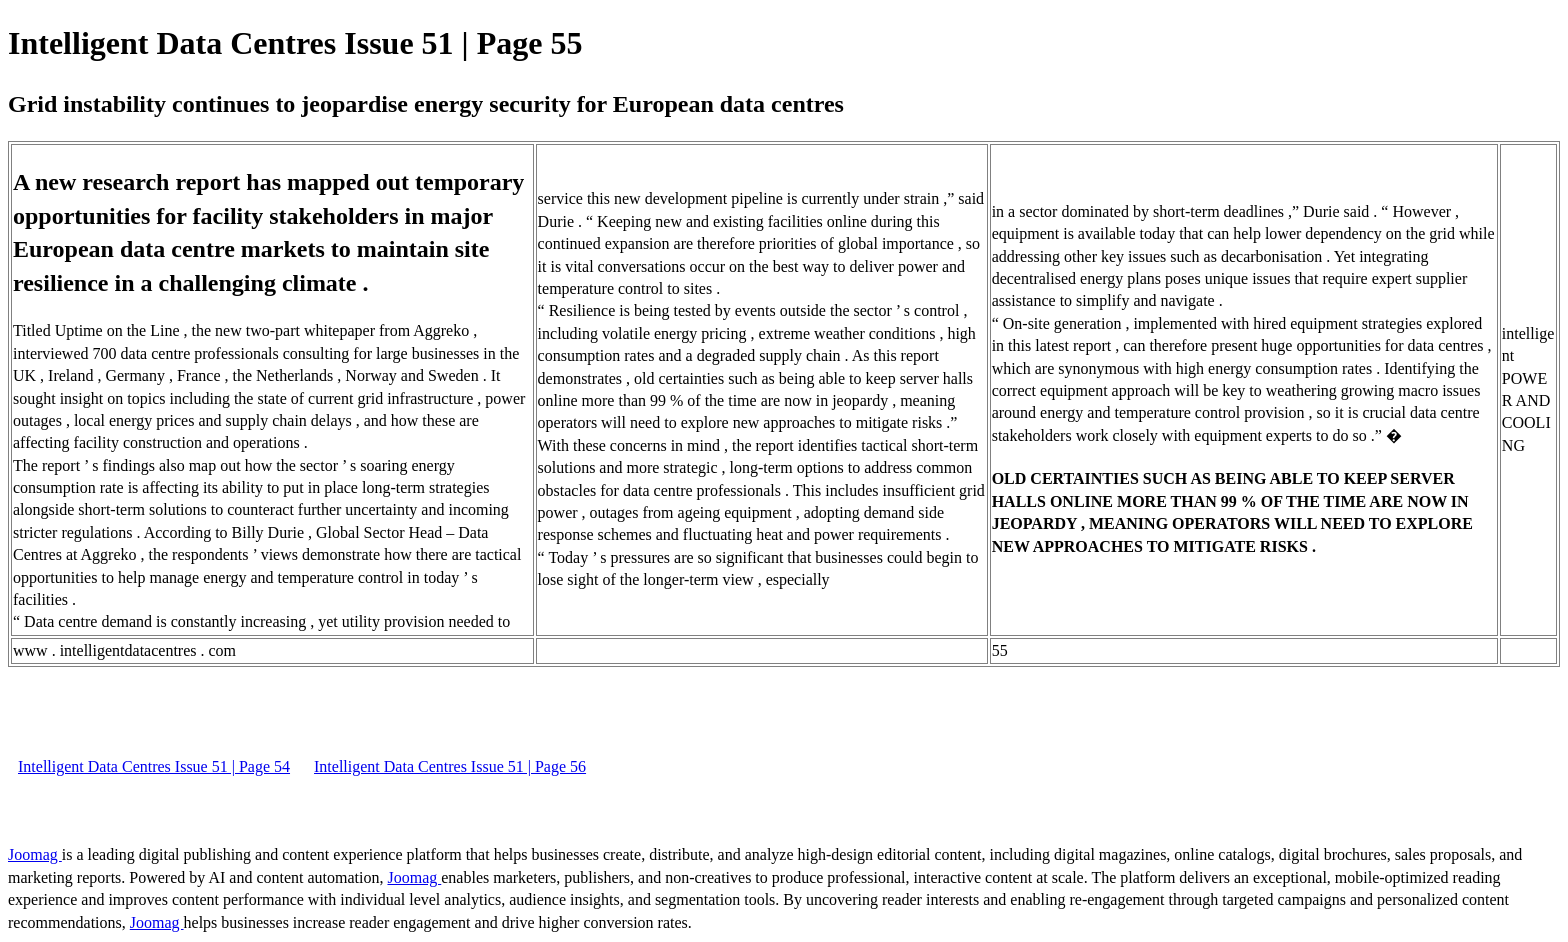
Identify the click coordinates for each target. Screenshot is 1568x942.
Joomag (35, 854)
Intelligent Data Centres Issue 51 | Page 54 (154, 766)
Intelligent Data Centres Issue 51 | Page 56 (450, 766)
